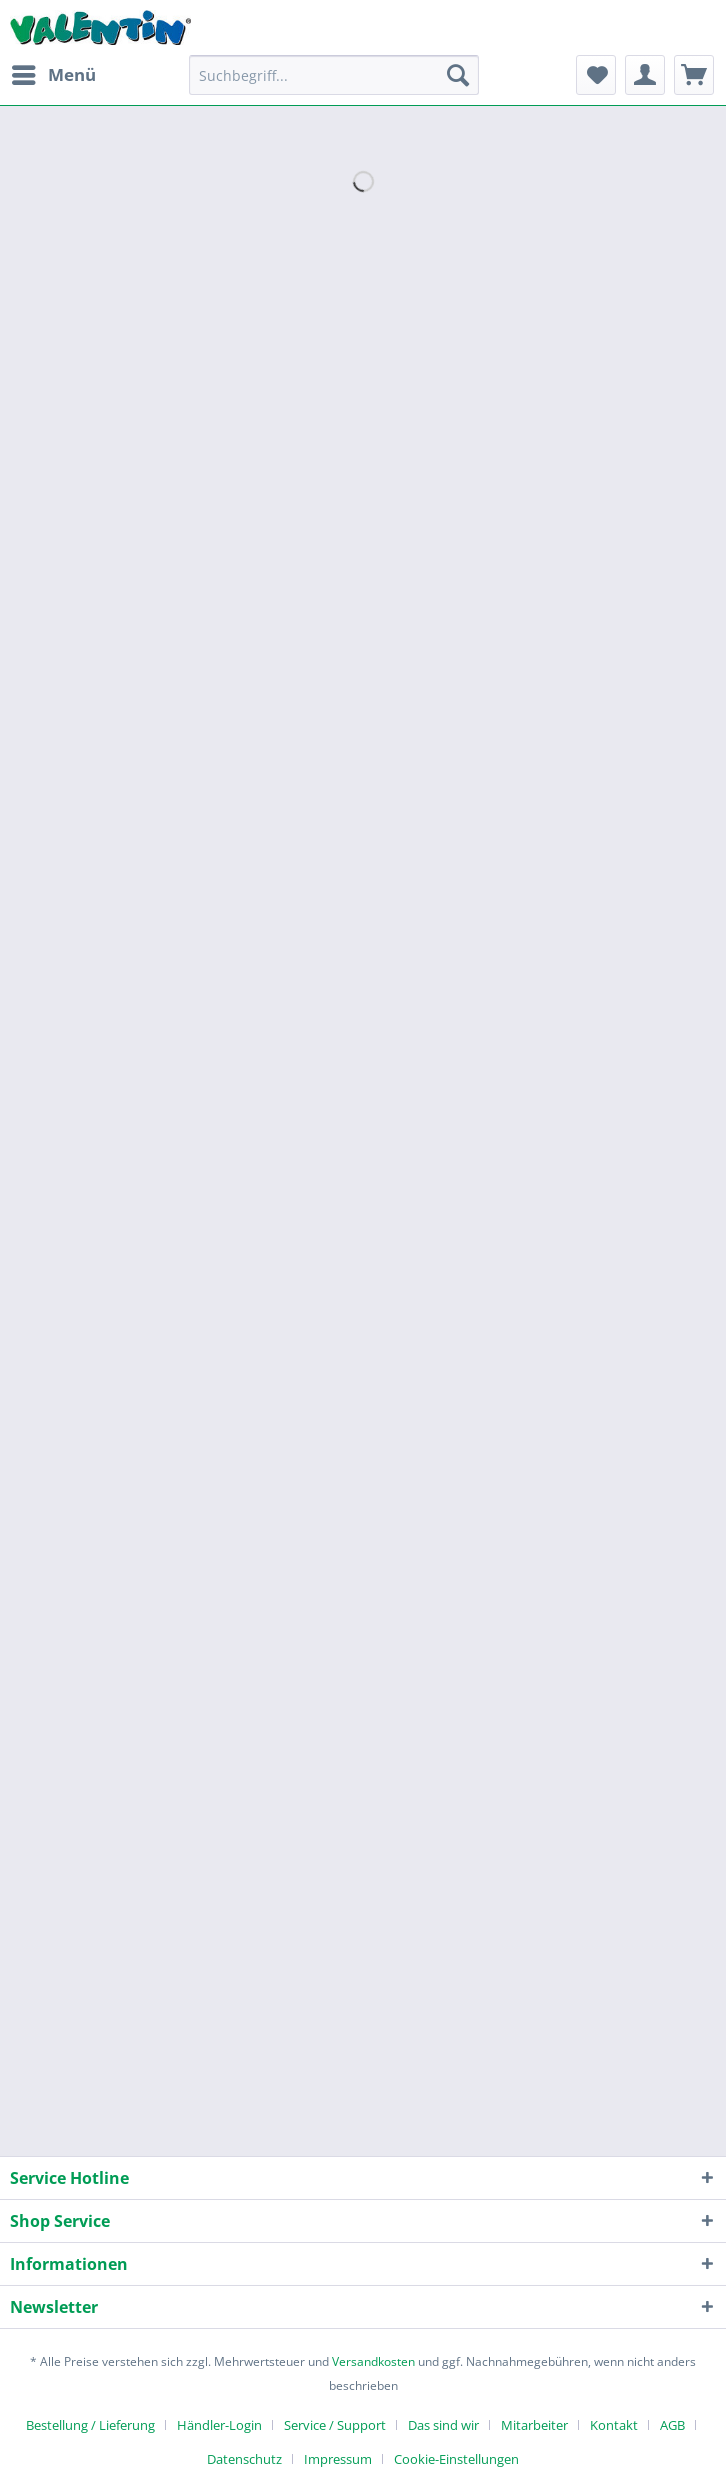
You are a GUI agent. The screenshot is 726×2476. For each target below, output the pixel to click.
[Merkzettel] (596, 75)
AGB (672, 2425)
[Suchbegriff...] (334, 75)
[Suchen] (458, 75)
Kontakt (614, 2425)
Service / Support (335, 2425)
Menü (54, 72)
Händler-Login (219, 2425)
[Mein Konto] (645, 75)
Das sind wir (443, 2425)
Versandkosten (373, 2361)
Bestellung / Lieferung (90, 2425)
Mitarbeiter (534, 2425)
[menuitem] (53, 75)
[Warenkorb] (694, 75)
